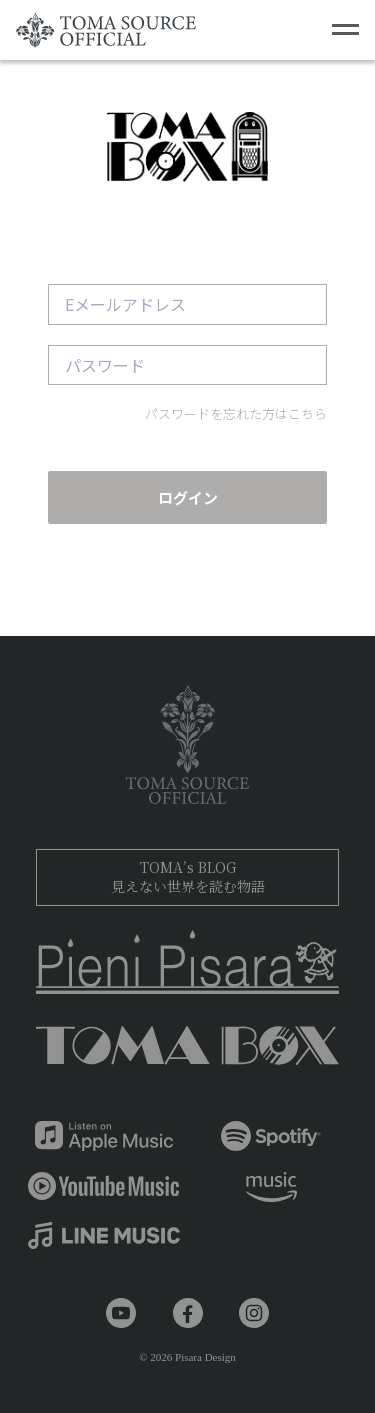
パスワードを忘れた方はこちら (236, 413)
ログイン (188, 497)
